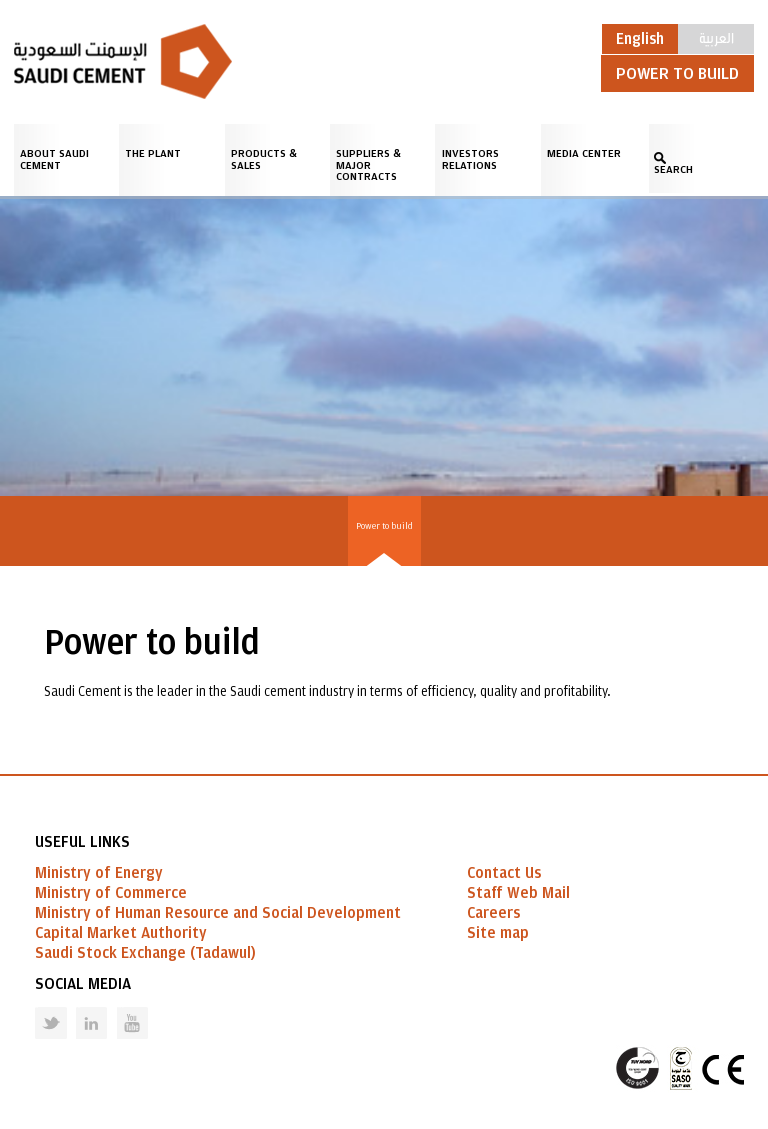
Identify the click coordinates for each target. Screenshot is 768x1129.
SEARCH (673, 169)
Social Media (83, 984)
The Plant (153, 153)
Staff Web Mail (518, 893)
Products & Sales (264, 159)
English (640, 39)
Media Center (584, 153)
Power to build (384, 526)
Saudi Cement (123, 61)
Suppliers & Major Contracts (368, 165)
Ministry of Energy (99, 873)
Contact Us (504, 873)
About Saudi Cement (54, 159)
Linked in (78, 1007)
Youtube (120, 1007)
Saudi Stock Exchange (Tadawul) (145, 953)
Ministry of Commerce (111, 893)
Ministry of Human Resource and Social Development (218, 913)
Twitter (36, 1007)
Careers (493, 913)
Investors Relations (470, 159)
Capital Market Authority (121, 933)
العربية (716, 37)
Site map (498, 933)
